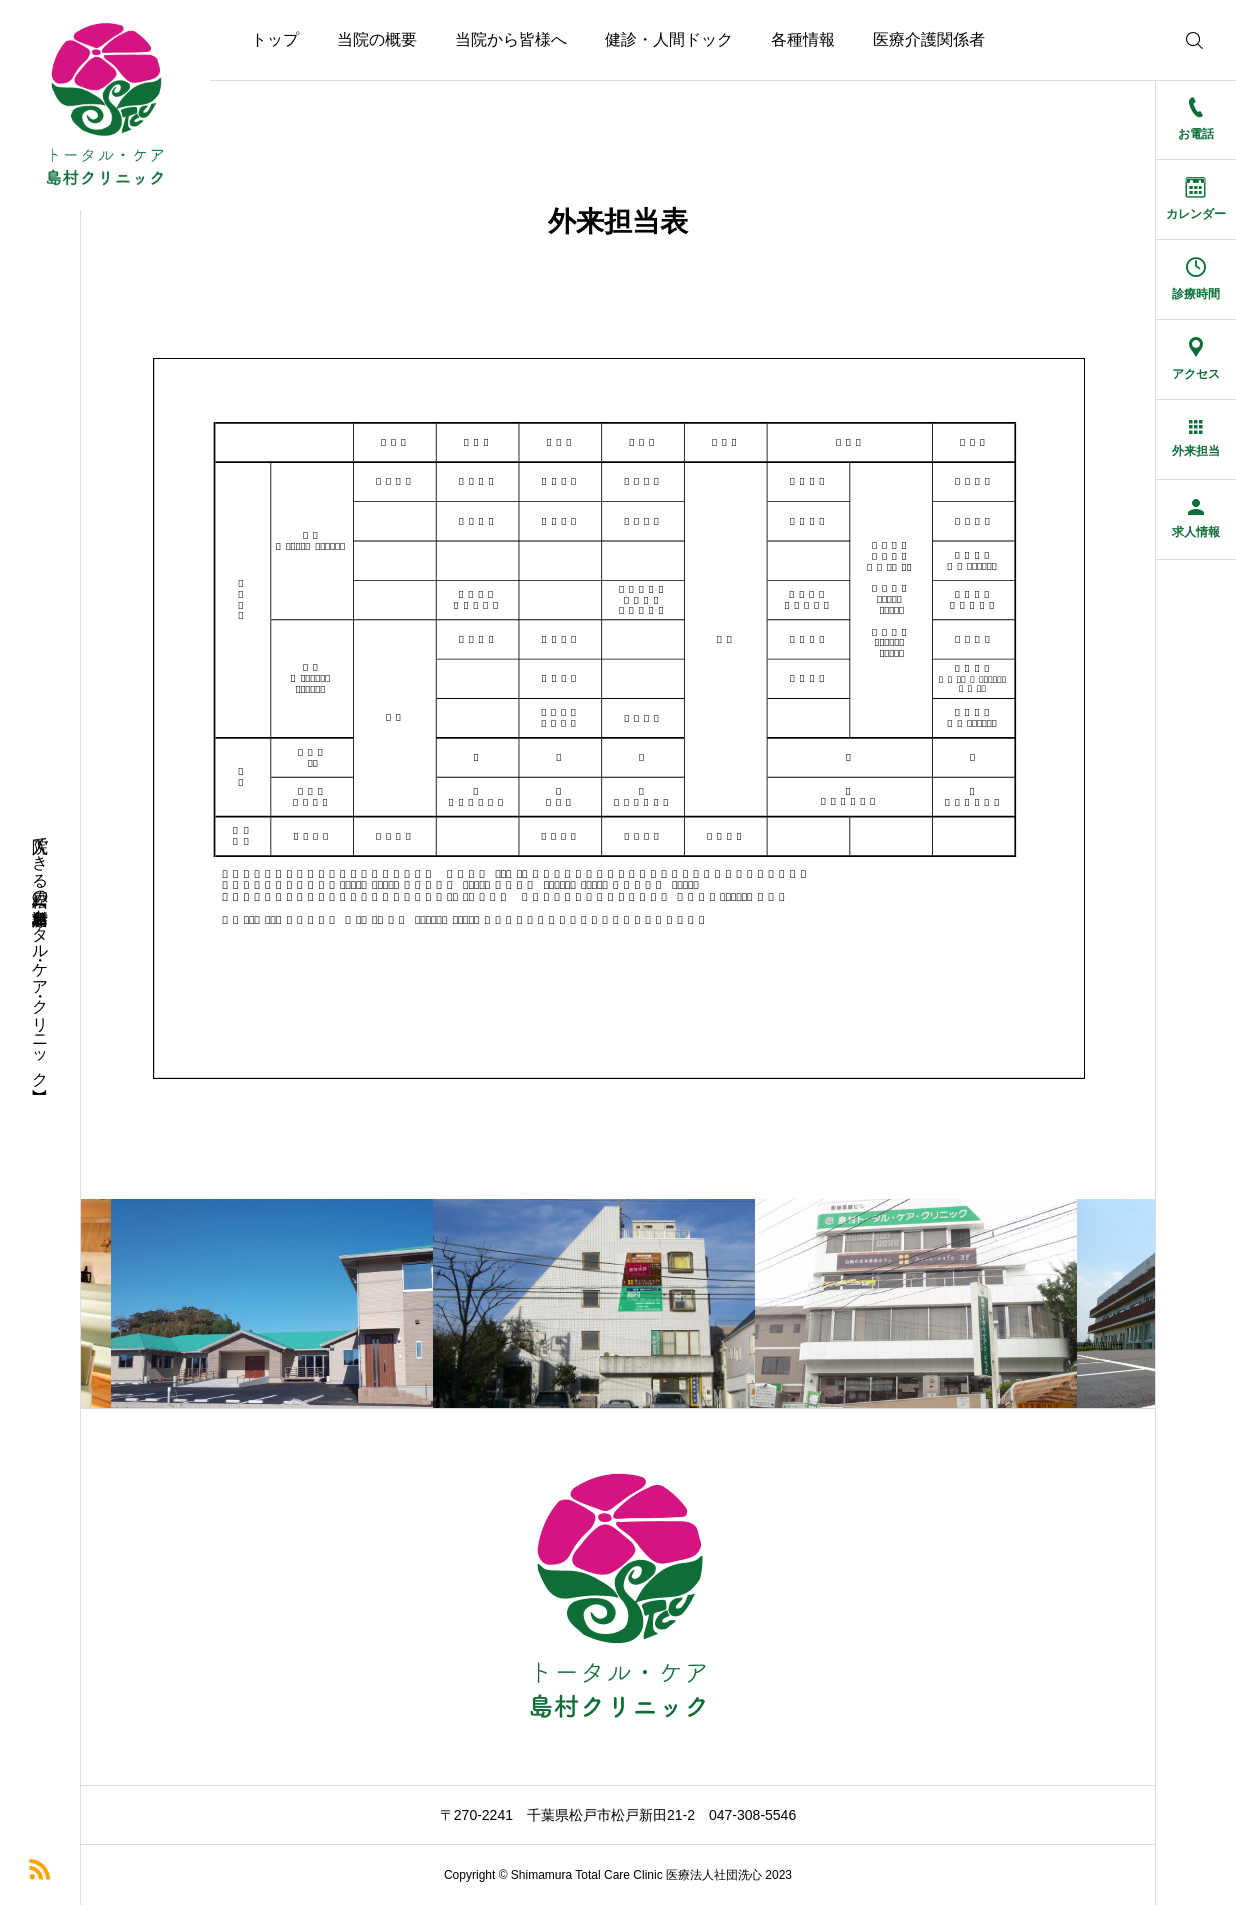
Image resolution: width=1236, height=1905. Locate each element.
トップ (275, 39)
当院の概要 (377, 39)
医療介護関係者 (929, 39)
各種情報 (803, 39)
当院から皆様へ (511, 39)
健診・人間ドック (669, 39)
